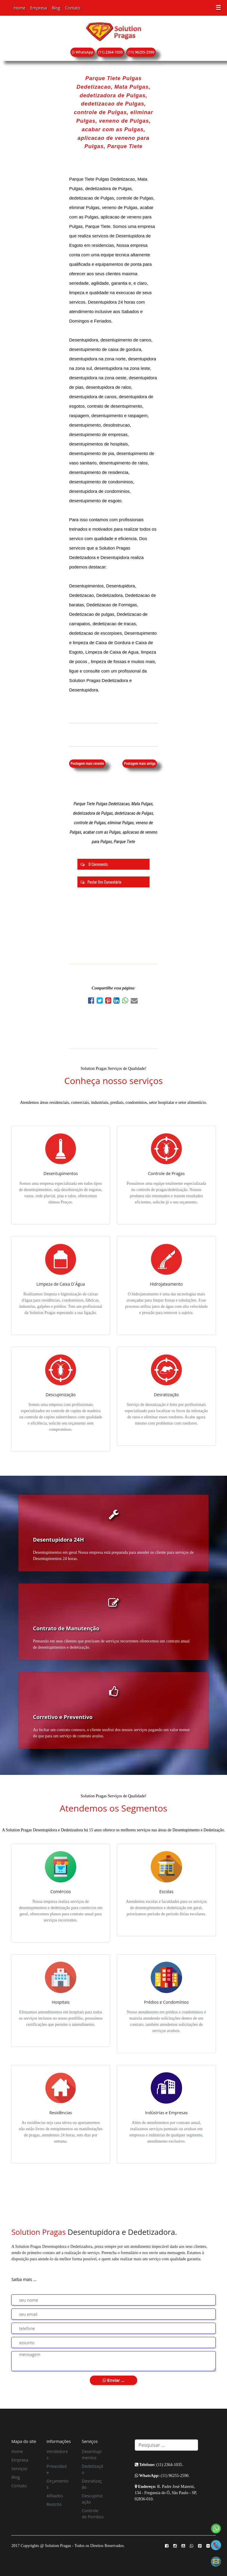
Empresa (38, 8)
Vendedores (57, 2454)
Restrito (54, 2504)
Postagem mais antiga (139, 764)
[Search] (166, 2445)
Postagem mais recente (87, 764)
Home (19, 8)
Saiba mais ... (23, 2279)
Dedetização (92, 2469)
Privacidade (57, 2469)
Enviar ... (113, 2380)
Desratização (92, 2484)
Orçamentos (58, 2484)
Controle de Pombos (93, 2514)
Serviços (19, 2468)
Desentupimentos (92, 2454)
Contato (72, 8)
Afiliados (55, 2496)
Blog (56, 8)
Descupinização (92, 2499)
